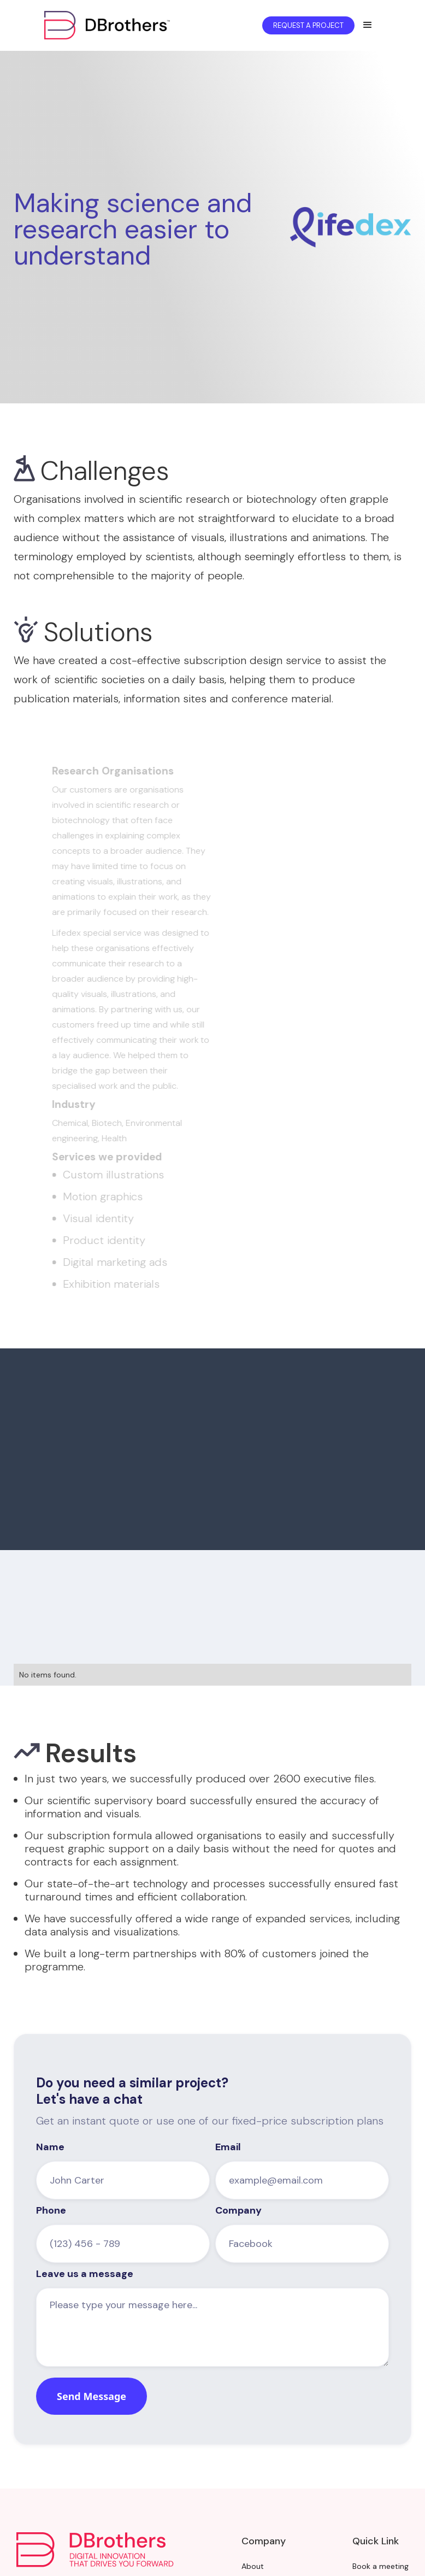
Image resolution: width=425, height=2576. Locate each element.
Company (238, 2210)
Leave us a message (84, 2273)
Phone (51, 2210)
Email (228, 2146)
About (252, 2566)
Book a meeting (380, 2566)
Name (50, 2146)
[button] (368, 25)
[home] (123, 25)
